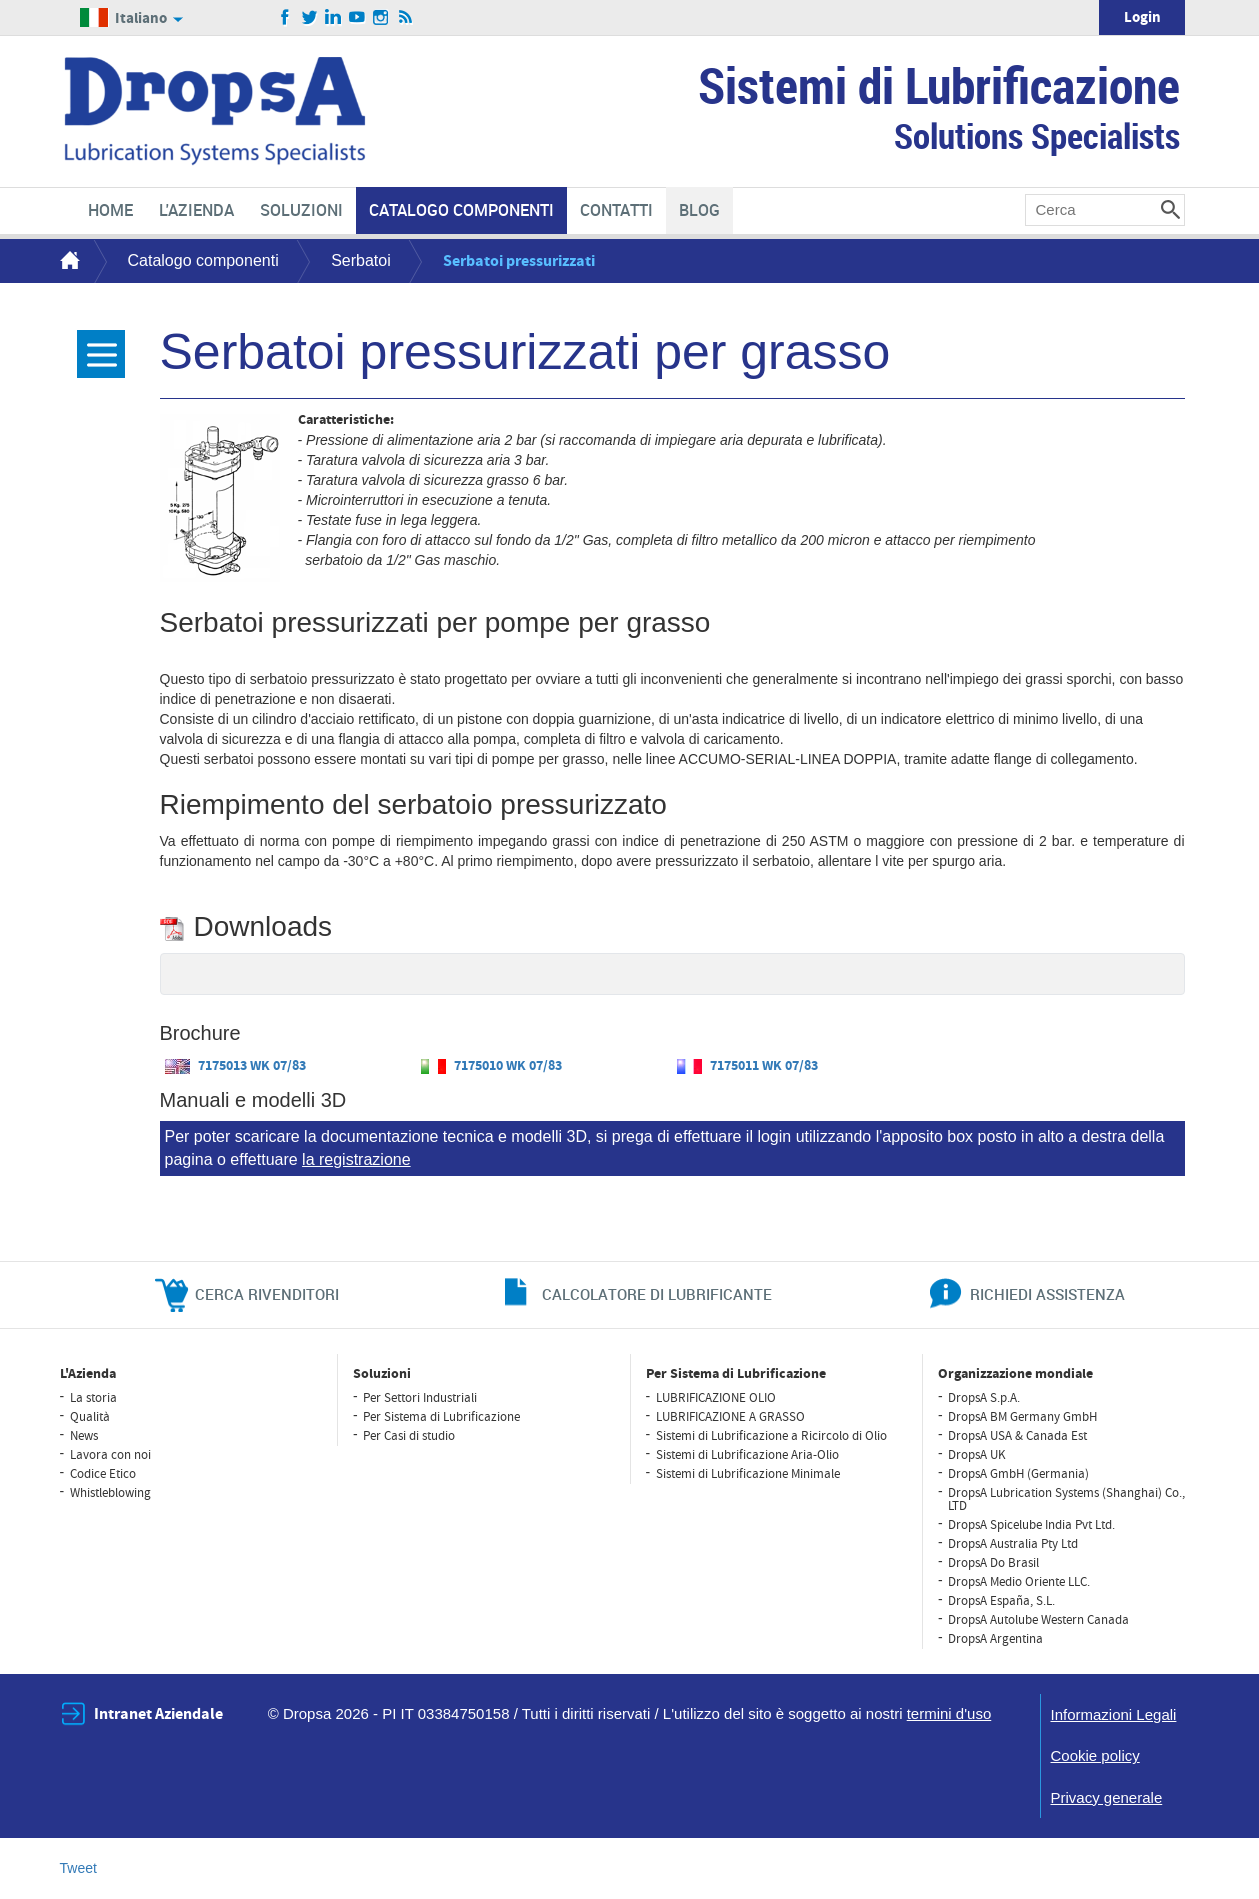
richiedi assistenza (1047, 1294)
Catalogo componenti (203, 260)
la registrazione (356, 1159)
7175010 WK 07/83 (491, 1066)
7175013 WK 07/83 (235, 1066)
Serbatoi (361, 260)
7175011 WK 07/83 (747, 1066)
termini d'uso (949, 1713)
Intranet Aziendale (158, 1714)
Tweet (78, 1868)
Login (1142, 17)
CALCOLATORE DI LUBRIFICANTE (657, 1294)
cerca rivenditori (267, 1294)
